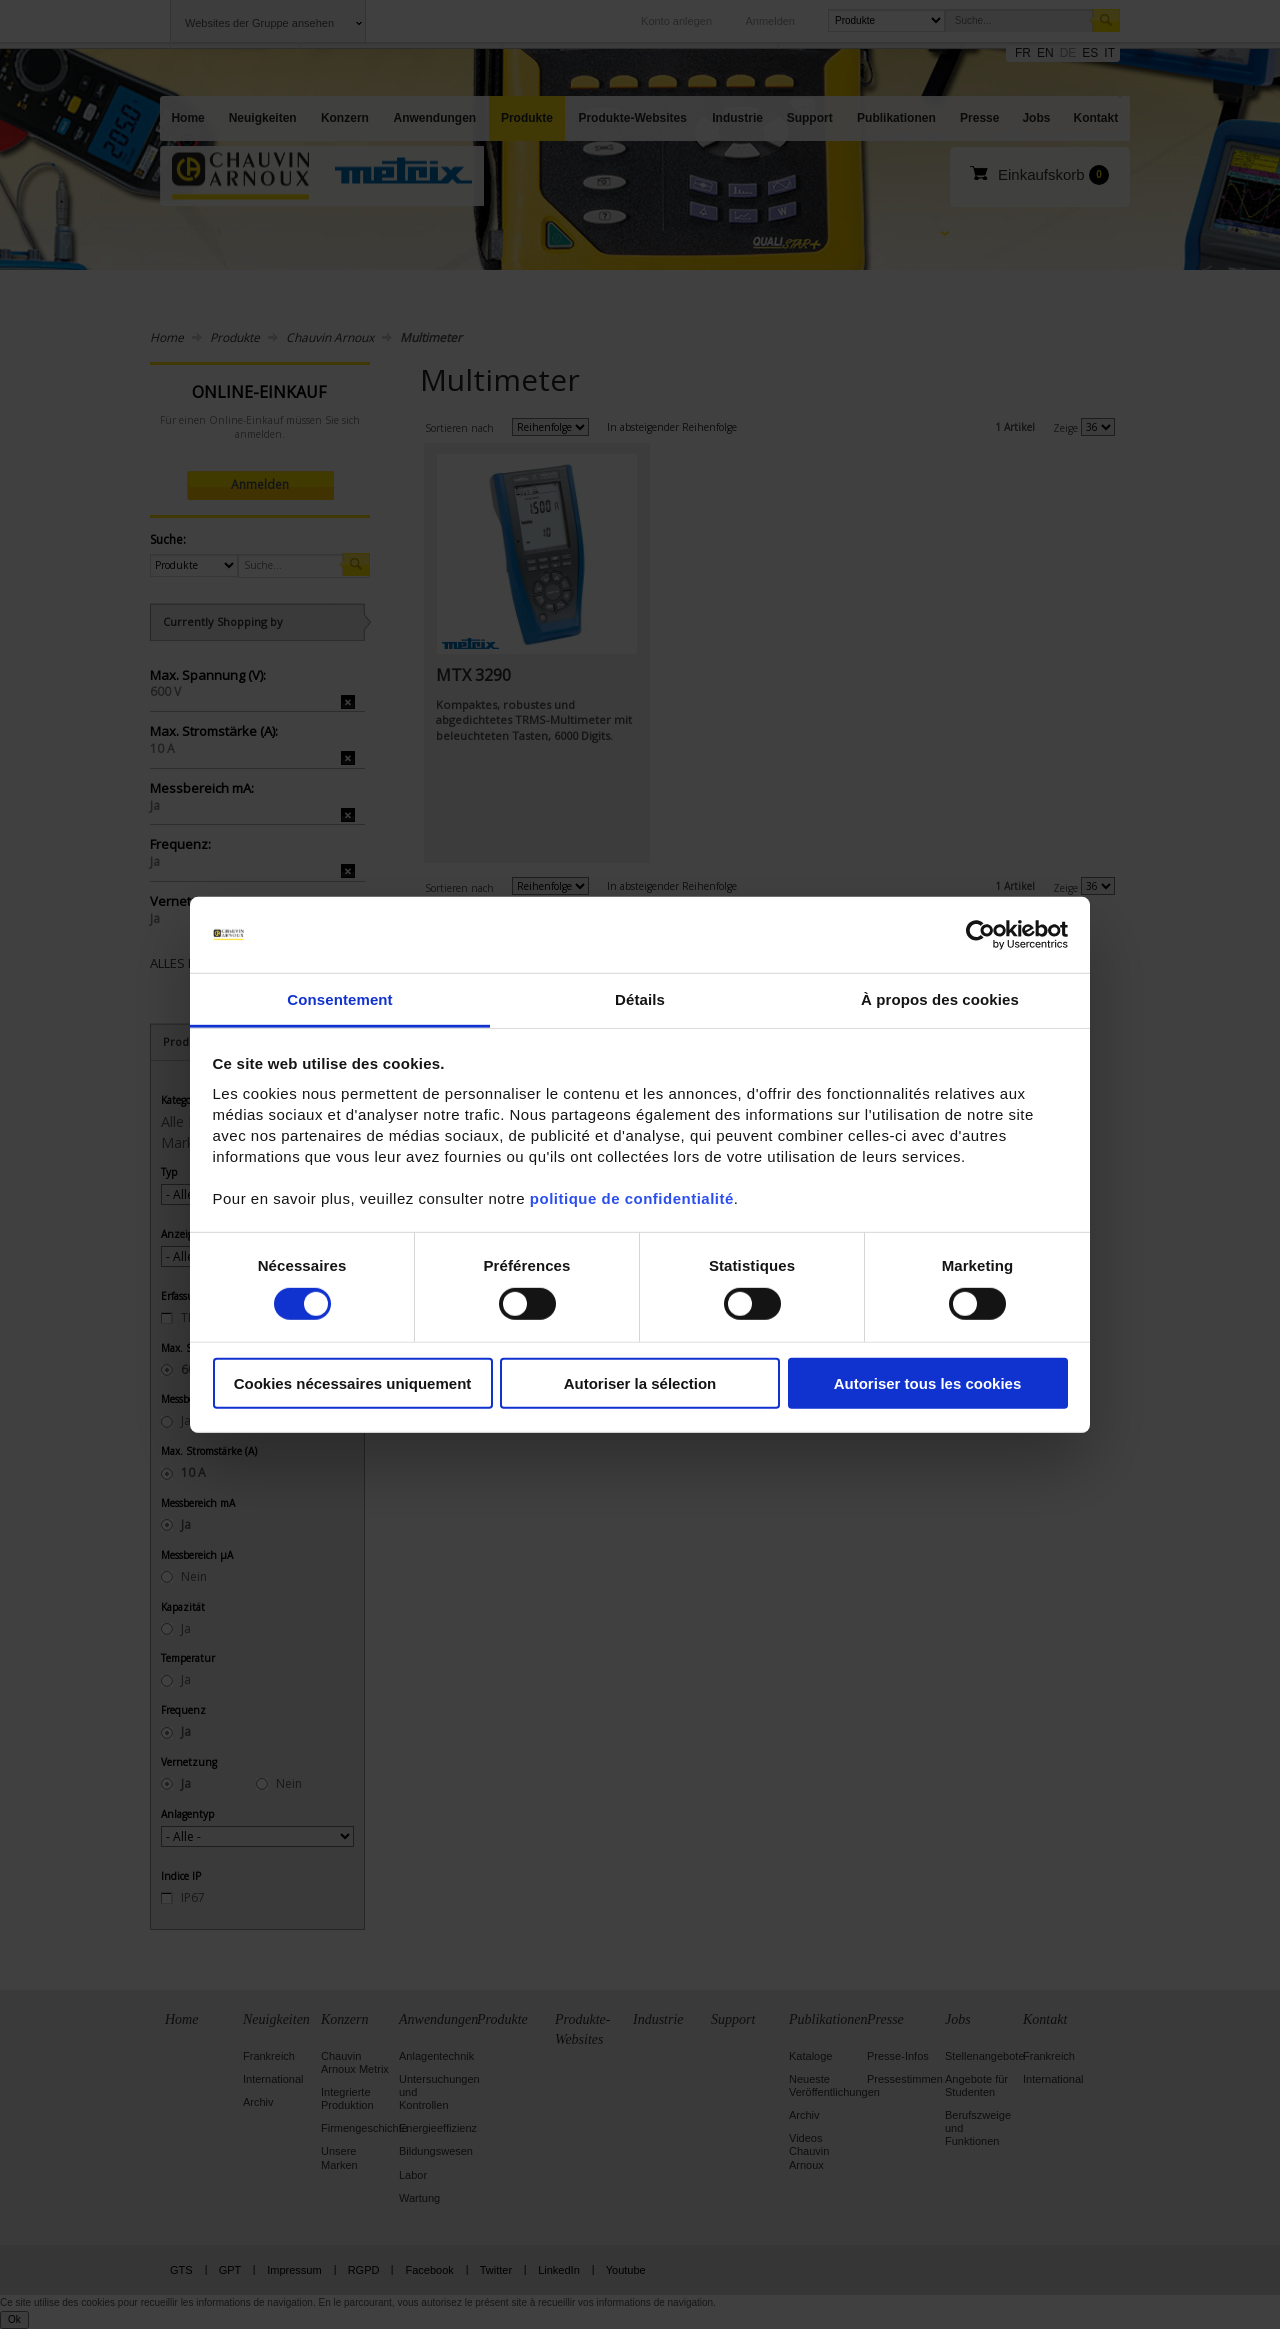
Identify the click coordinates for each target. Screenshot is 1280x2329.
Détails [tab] (640, 999)
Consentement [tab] (339, 999)
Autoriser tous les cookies (928, 1383)
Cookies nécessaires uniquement (353, 1383)
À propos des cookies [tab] (940, 999)
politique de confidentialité (632, 1198)
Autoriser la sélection (640, 1383)
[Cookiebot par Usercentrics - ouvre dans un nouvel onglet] (980, 935)
